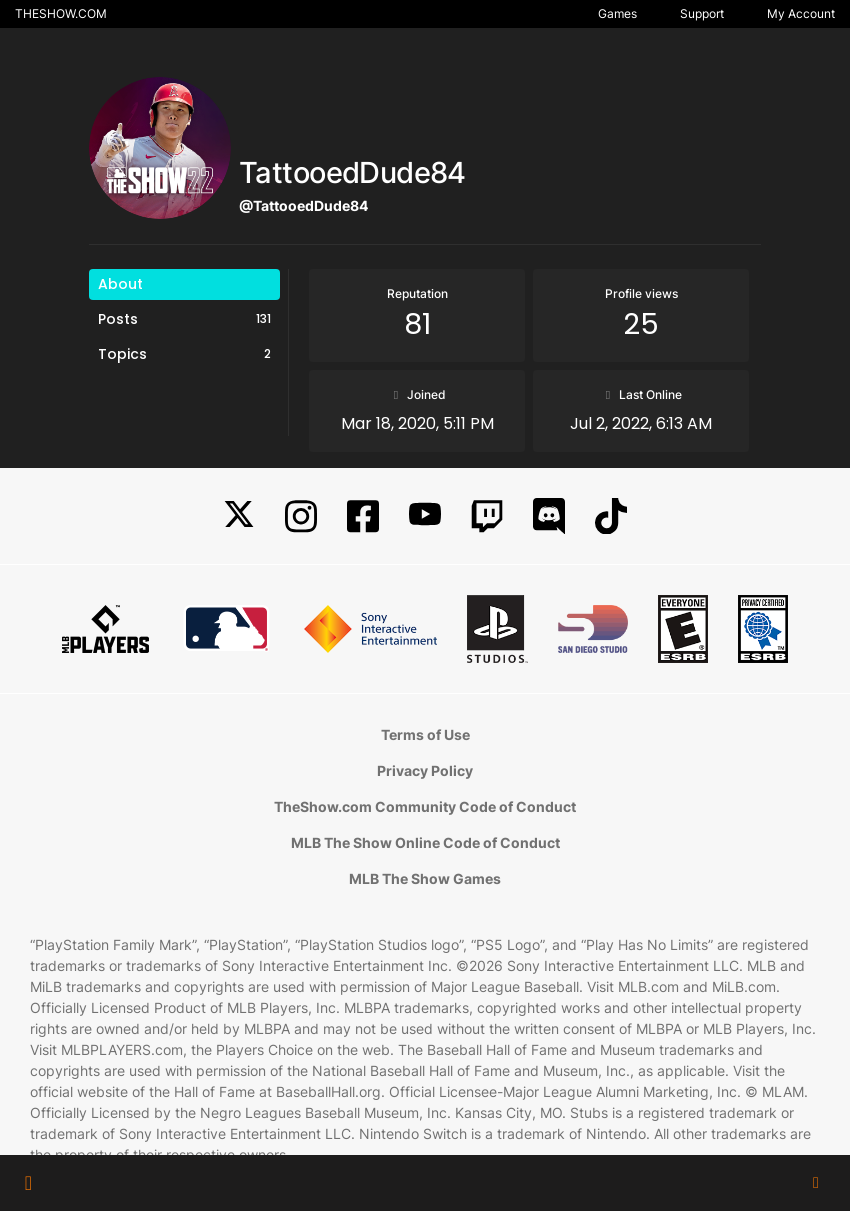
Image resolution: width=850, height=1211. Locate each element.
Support (702, 13)
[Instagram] (301, 516)
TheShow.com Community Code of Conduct (425, 806)
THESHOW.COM (61, 13)
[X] (239, 516)
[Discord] (549, 516)
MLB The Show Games (425, 878)
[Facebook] (363, 516)
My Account (801, 13)
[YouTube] (425, 516)
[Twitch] (487, 516)
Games (617, 13)
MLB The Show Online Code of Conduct (425, 842)
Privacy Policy (425, 770)
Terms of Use (425, 734)
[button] (28, 1183)
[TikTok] (611, 516)
